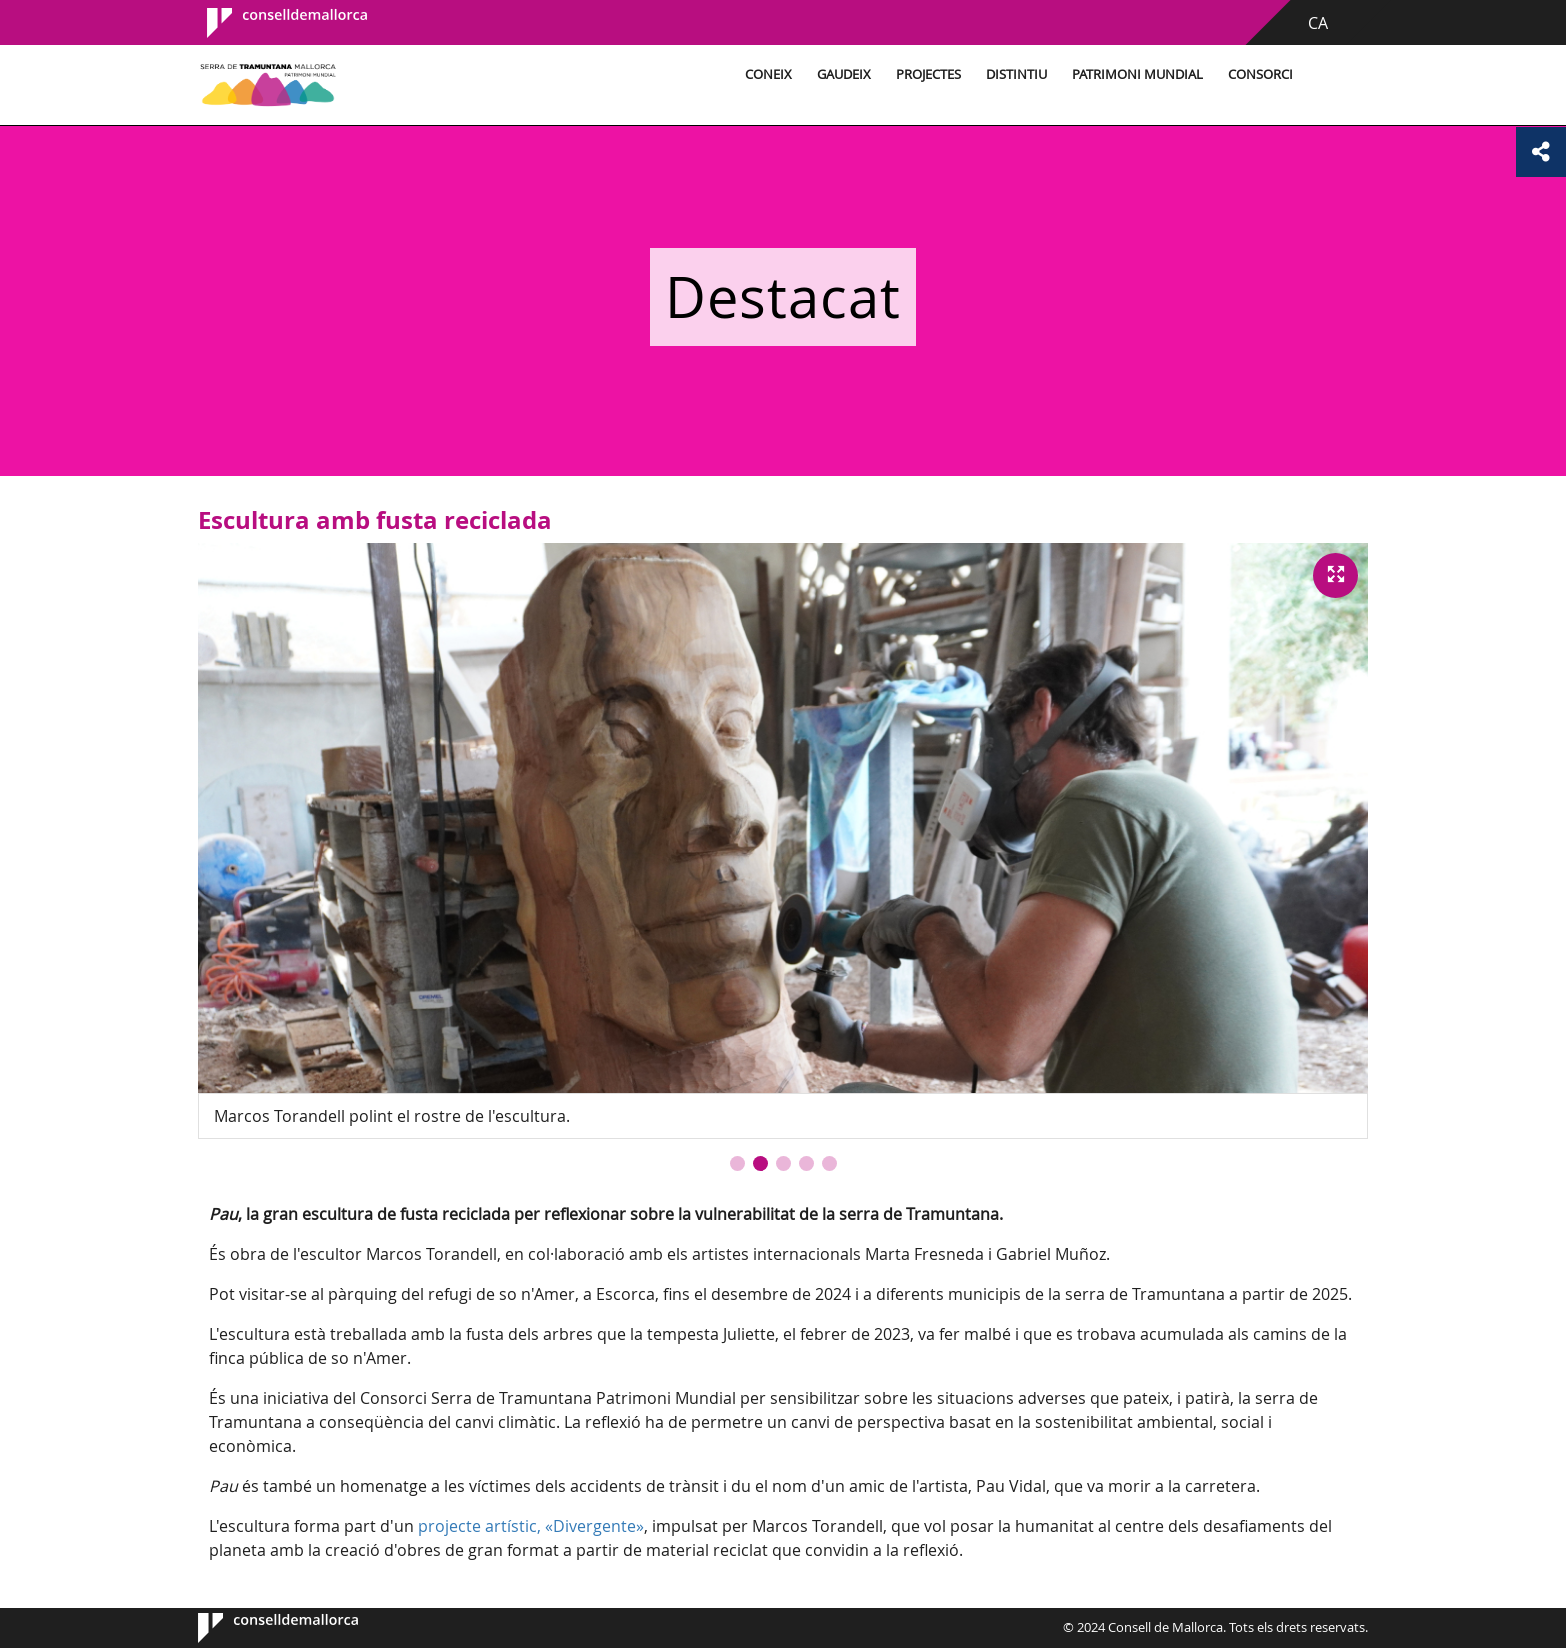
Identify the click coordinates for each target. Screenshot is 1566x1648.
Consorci (1260, 74)
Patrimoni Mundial (1137, 74)
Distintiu (1016, 74)
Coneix (768, 74)
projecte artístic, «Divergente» (531, 1526)
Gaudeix (844, 74)
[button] (737, 1163)
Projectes (928, 74)
